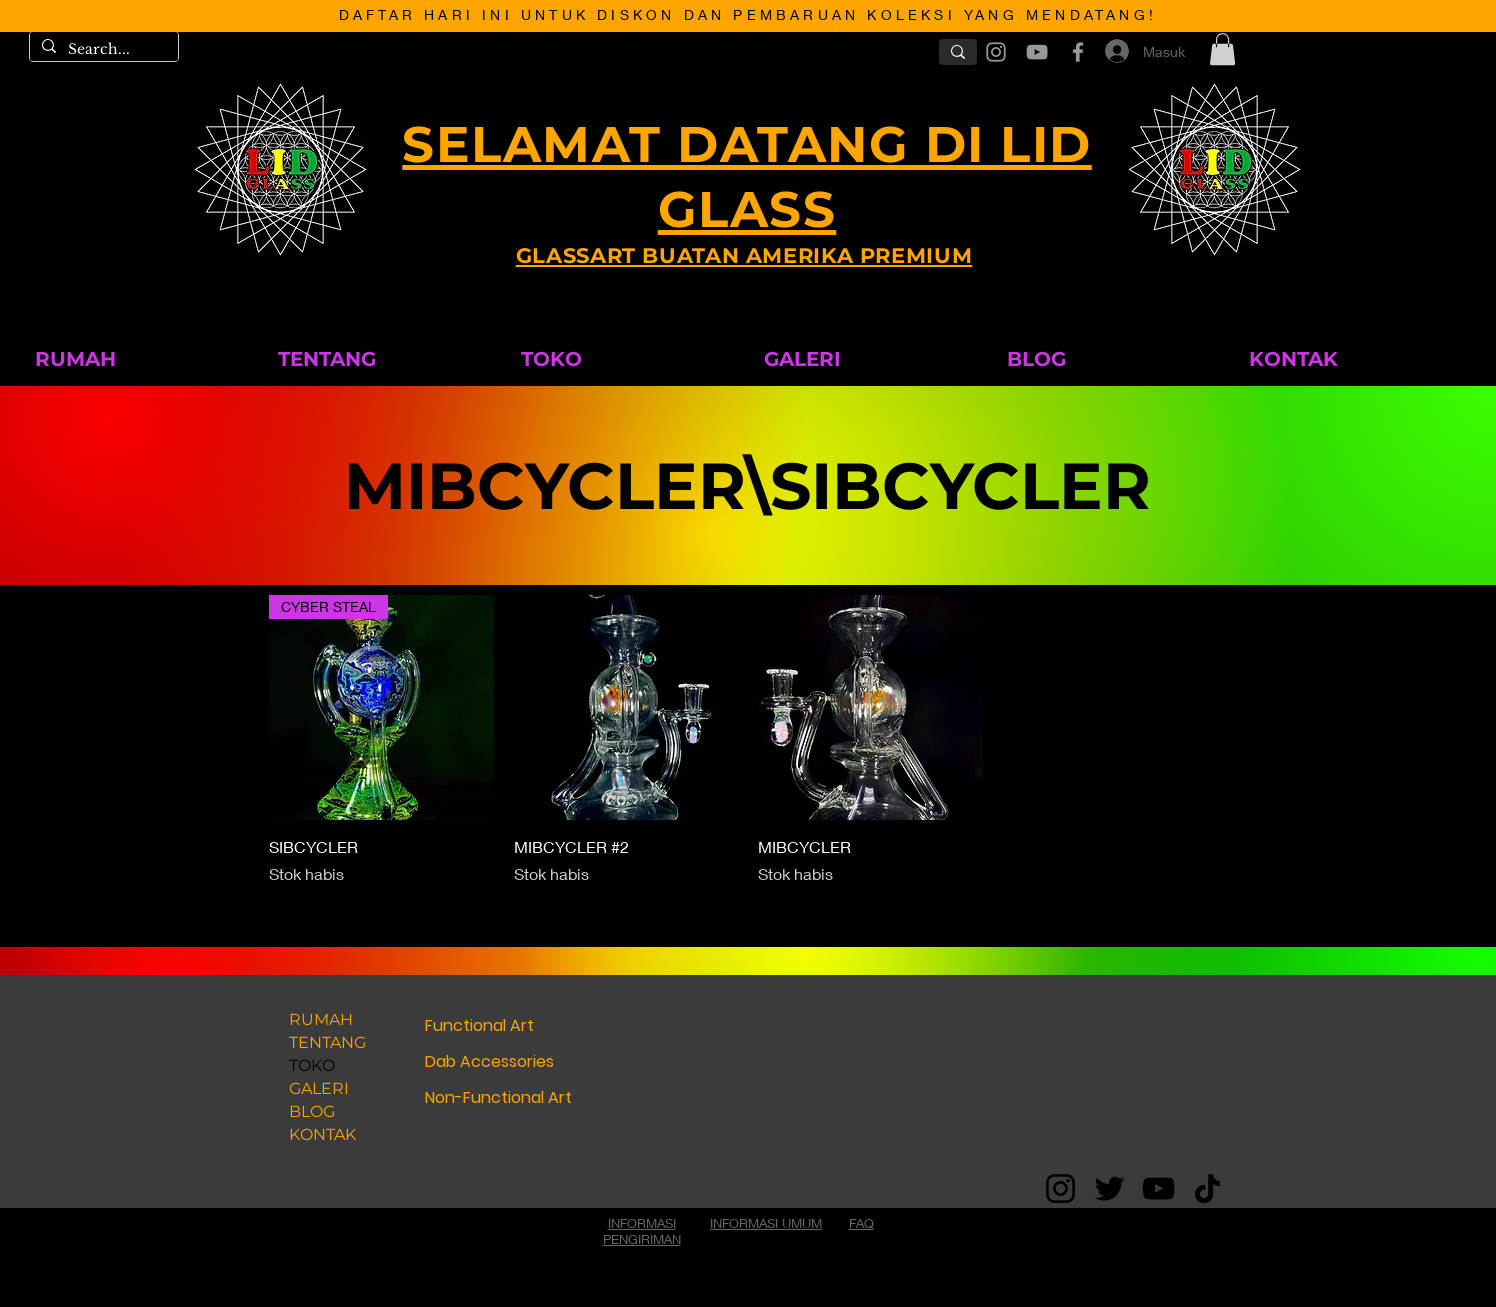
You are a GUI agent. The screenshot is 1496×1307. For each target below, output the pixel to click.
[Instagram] (1060, 1188)
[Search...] (102, 50)
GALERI (319, 1088)
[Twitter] (1109, 1188)
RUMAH (321, 1019)
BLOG (312, 1111)
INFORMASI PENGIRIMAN (642, 1231)
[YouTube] (1158, 1188)
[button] (1222, 49)
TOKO (312, 1065)
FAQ (861, 1223)
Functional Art (479, 1025)
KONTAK (322, 1134)
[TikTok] (1207, 1188)
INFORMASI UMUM (766, 1223)
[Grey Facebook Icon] (1078, 52)
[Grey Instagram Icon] (996, 52)
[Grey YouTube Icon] (1037, 52)
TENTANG (327, 1042)
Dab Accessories (489, 1061)
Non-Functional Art (498, 1097)
